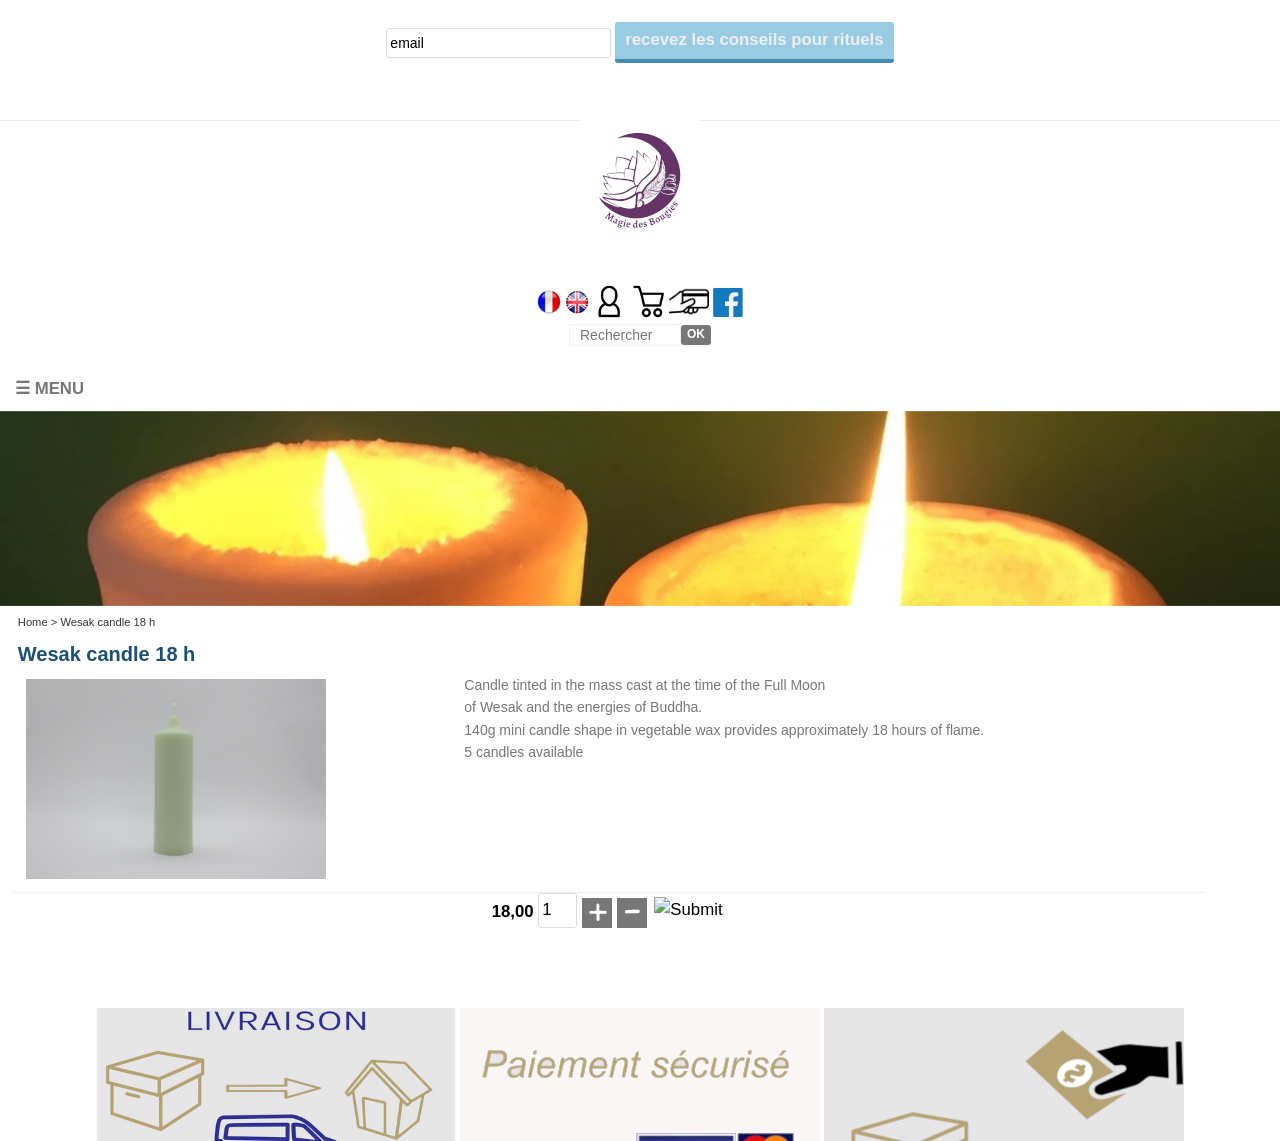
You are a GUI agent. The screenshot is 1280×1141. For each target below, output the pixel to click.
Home (33, 622)
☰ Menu (49, 388)
